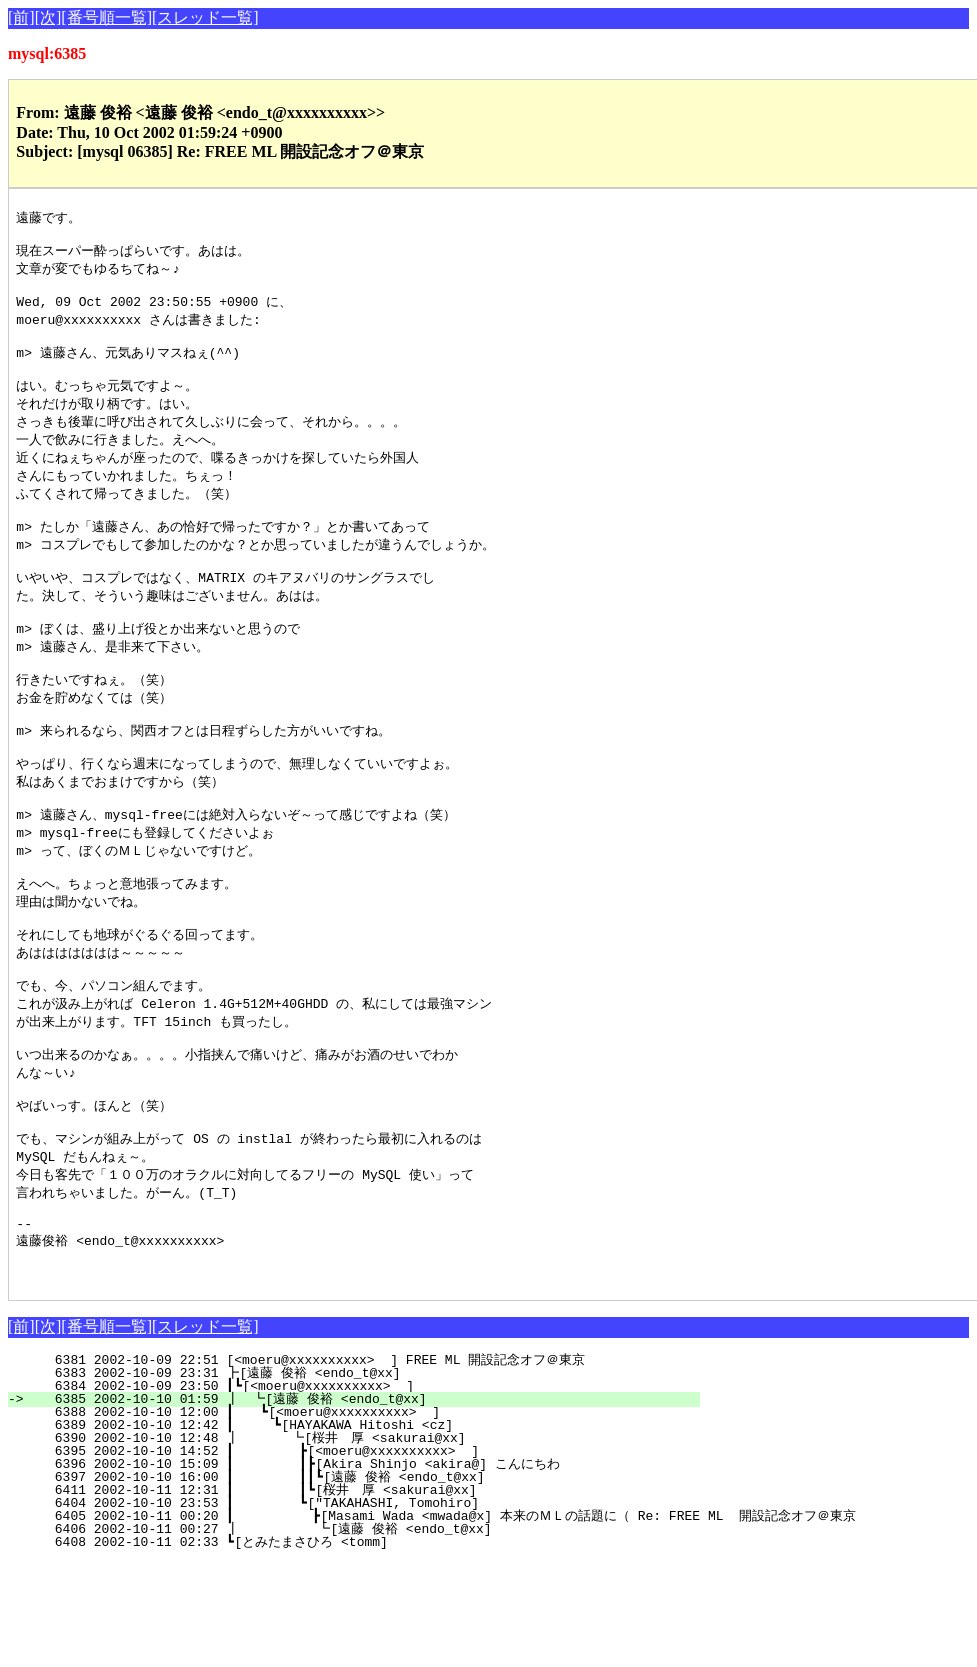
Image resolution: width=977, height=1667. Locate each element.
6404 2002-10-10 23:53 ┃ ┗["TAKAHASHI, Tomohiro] (360, 1608)
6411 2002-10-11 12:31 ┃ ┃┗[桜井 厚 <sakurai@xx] (351, 1595)
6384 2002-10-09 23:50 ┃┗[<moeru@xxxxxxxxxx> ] (366, 1491)
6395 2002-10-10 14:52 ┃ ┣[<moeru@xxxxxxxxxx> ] (360, 1556)
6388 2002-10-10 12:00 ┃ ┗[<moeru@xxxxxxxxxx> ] (364, 1517)
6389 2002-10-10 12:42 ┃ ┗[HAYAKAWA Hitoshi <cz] (362, 1530)
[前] (21, 17)
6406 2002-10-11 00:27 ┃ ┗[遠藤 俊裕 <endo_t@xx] (353, 1634)
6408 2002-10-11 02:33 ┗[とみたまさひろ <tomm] (361, 1647)
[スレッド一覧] (205, 17)
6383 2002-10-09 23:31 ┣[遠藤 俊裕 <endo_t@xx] (365, 1478)
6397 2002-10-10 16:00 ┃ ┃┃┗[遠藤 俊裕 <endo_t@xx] (347, 1582)
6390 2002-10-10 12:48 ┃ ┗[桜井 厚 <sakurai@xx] (356, 1543)
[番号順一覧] (106, 17)
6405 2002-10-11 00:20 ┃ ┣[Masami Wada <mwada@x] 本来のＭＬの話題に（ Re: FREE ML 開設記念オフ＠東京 (443, 1621)
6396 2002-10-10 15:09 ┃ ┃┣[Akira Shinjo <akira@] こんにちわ (349, 1569)
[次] (48, 17)
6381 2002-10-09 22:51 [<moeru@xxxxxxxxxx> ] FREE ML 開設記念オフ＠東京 (362, 1465)
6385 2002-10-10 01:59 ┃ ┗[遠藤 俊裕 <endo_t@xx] (360, 1504)
